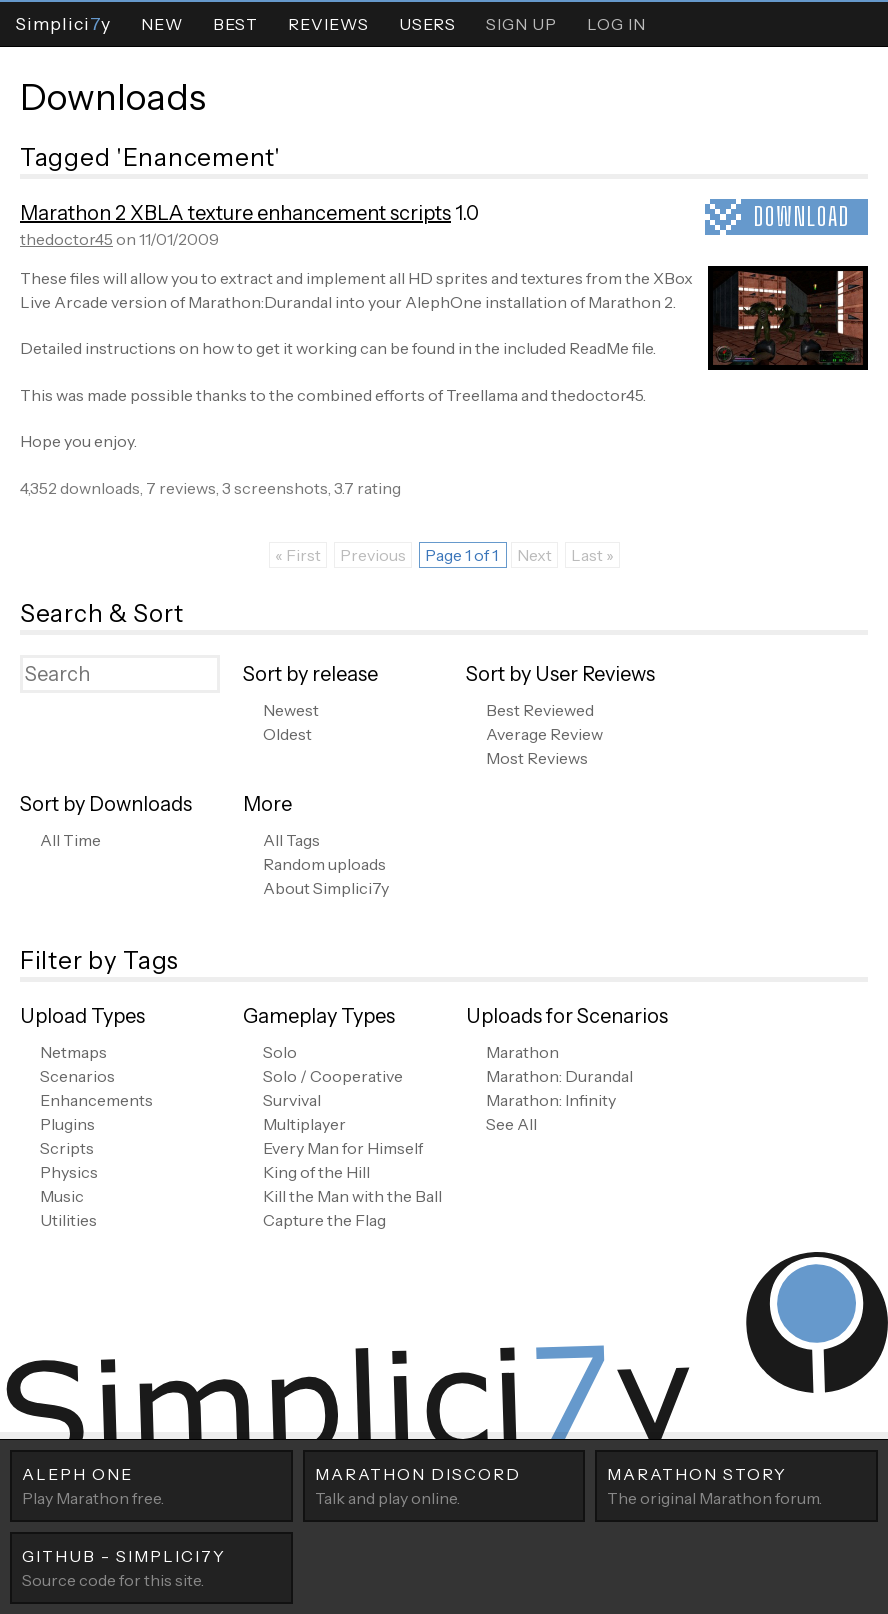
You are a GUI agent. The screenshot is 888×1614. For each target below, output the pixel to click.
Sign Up (521, 24)
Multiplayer (304, 1124)
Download (802, 216)
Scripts (67, 1148)
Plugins (67, 1124)
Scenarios (77, 1076)
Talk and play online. (444, 1485)
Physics (69, 1172)
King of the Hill (316, 1172)
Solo (280, 1052)
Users (427, 24)
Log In (616, 24)
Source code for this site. (151, 1567)
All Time (70, 840)
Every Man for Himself (343, 1148)
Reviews (328, 24)
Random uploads (324, 864)
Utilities (68, 1220)
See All (511, 1124)
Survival (292, 1100)
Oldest (287, 734)
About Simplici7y (326, 888)
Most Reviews (537, 758)
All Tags (291, 840)
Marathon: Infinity (551, 1100)
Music (62, 1196)
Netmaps (73, 1052)
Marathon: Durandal (559, 1076)
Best (235, 24)
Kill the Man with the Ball (352, 1196)
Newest (291, 710)
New (162, 24)
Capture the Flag (324, 1220)
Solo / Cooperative (333, 1076)
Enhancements (96, 1100)
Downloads (113, 97)
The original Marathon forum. (736, 1485)
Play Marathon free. (151, 1485)
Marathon (522, 1052)
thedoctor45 (66, 239)
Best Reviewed (540, 710)
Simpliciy (63, 23)
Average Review (544, 734)
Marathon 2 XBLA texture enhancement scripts (235, 213)
